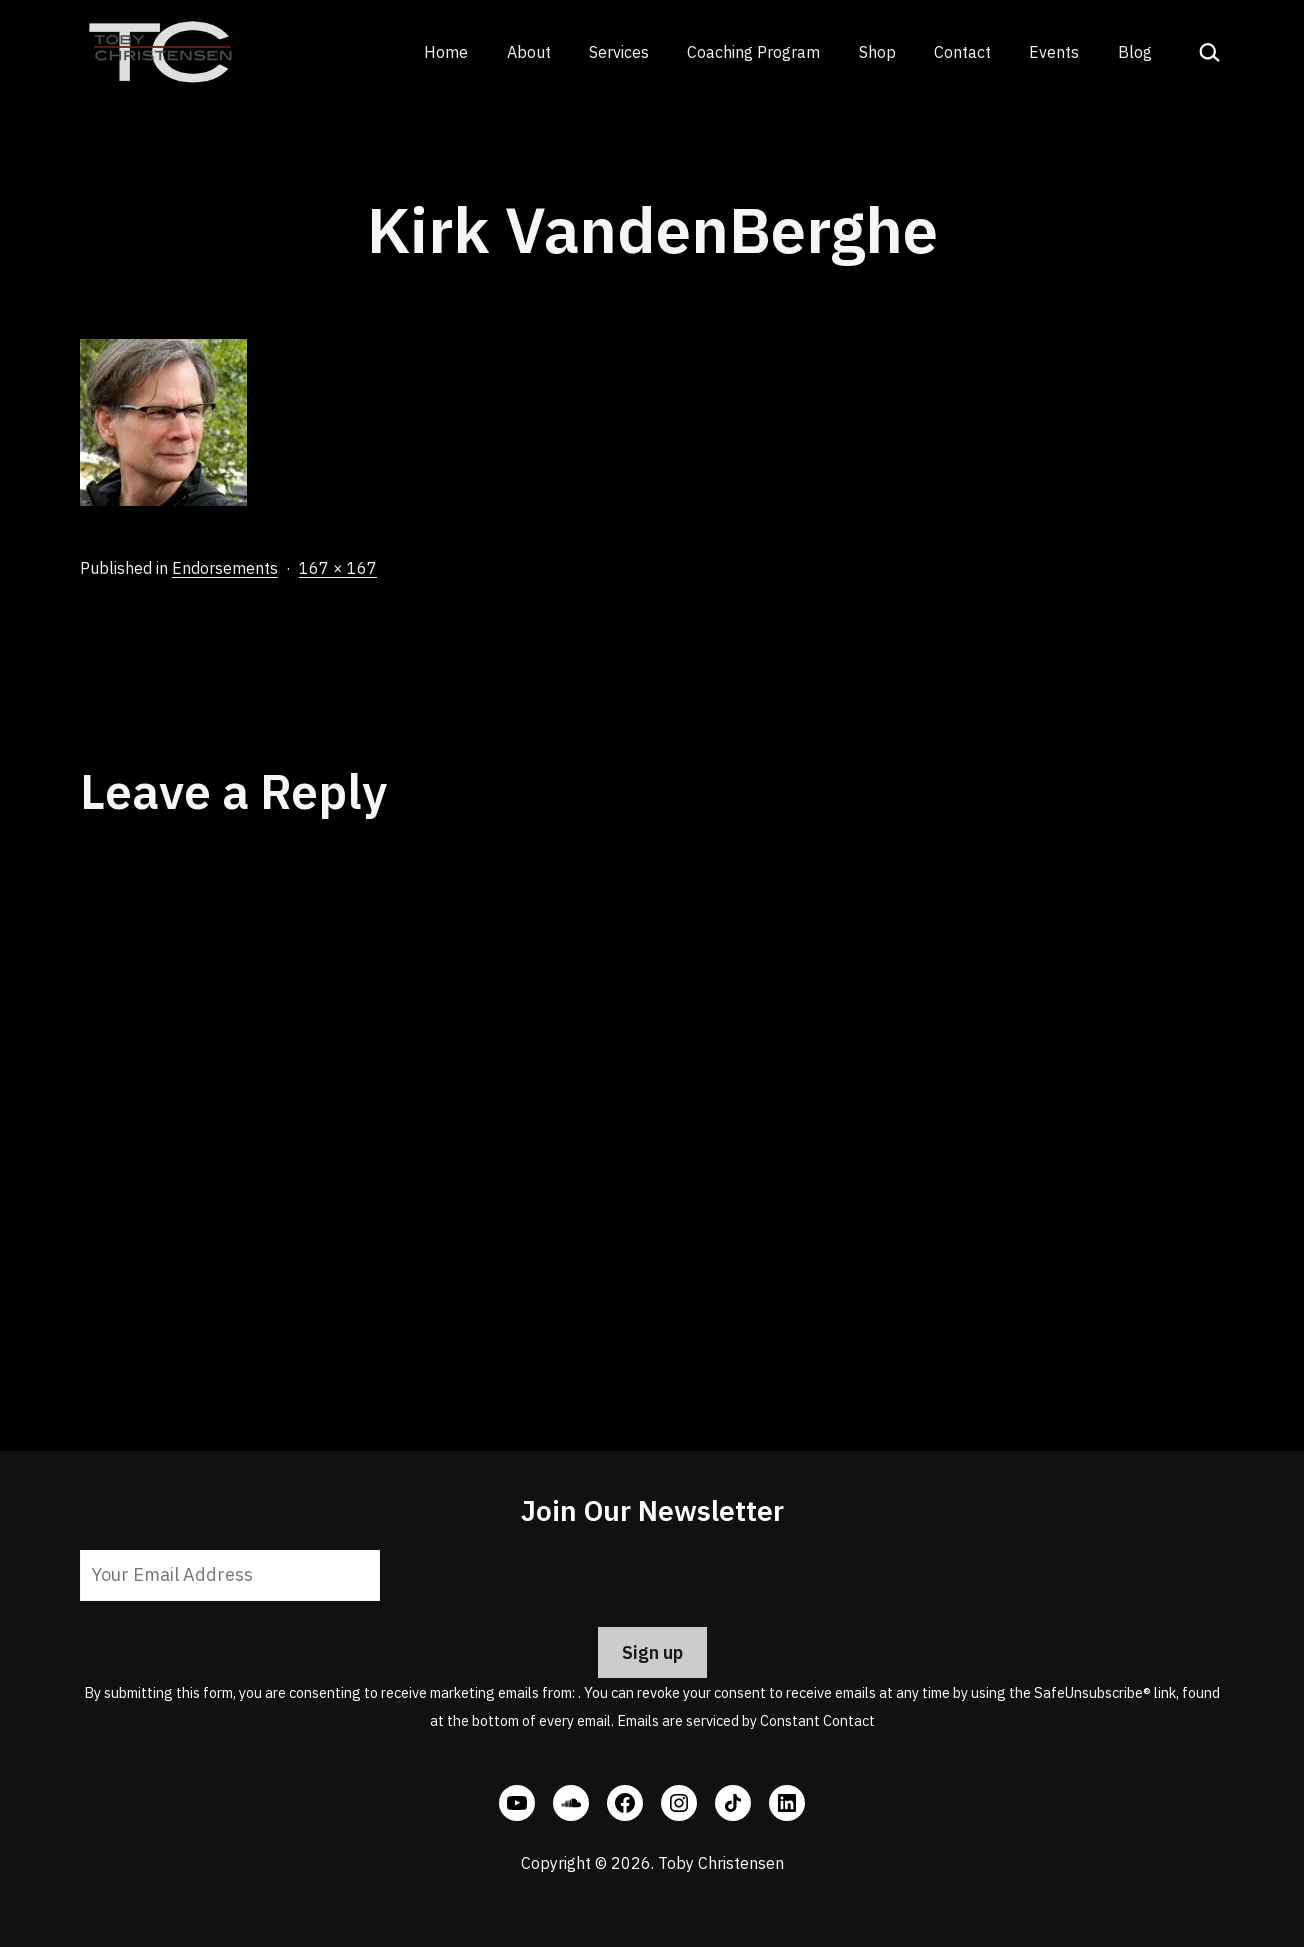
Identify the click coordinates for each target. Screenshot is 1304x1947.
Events (1054, 52)
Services (619, 52)
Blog (1135, 52)
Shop (877, 52)
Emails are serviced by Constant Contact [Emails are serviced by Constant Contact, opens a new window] (746, 1720)
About (529, 52)
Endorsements (225, 568)
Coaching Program (753, 52)
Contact (962, 52)
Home (446, 52)
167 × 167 (338, 568)
